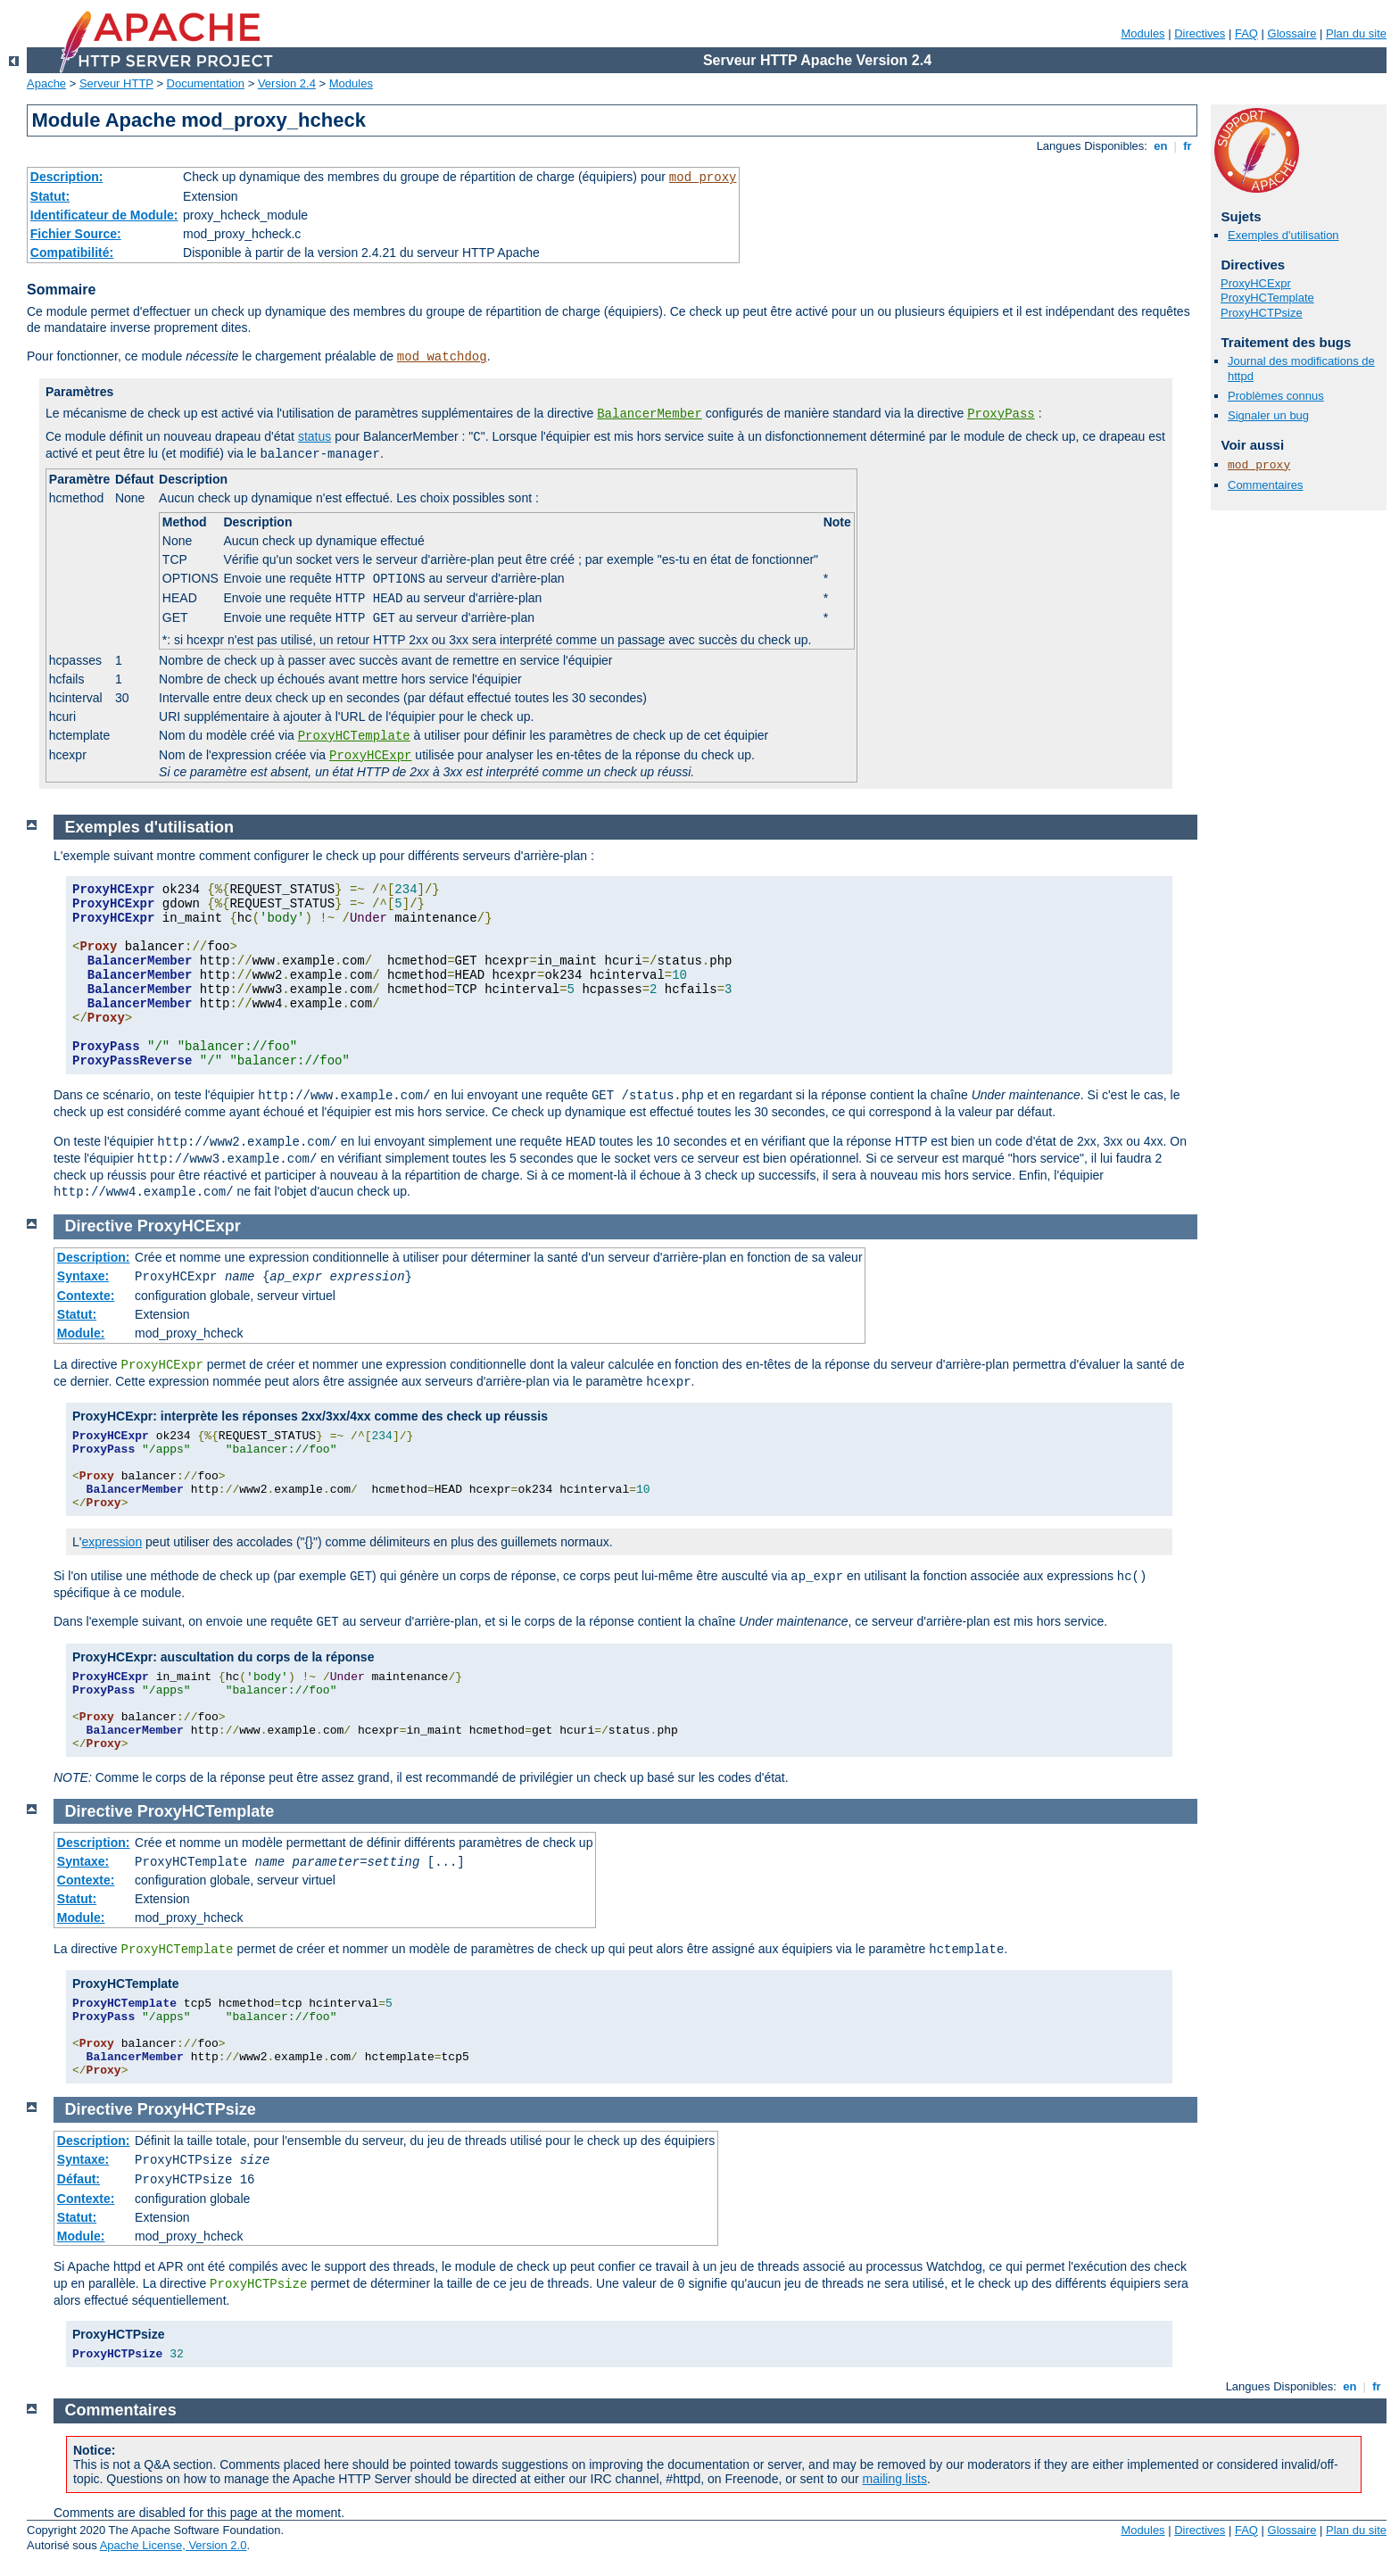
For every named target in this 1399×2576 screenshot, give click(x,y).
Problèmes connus (1276, 395)
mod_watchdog (442, 357)
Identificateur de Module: (104, 215)
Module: (81, 1333)
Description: (66, 177)
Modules (1142, 33)
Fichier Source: (75, 234)
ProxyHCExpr (370, 756)
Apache (46, 83)
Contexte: (86, 1295)
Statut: (50, 196)
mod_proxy (703, 177)
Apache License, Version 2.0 (173, 2545)
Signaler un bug (1268, 415)
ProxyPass (1001, 414)
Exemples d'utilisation (1283, 235)
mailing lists (895, 2479)
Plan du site (1356, 33)
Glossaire (1292, 33)
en (1161, 146)
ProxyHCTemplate (354, 736)
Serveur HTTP (116, 83)
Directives (1199, 33)
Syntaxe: (83, 1276)
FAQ (1246, 33)
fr (1188, 146)
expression (111, 1542)
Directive (99, 1226)
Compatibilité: (71, 252)
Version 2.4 (287, 83)
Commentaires (1266, 485)
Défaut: (78, 2179)
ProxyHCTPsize (1262, 312)
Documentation (205, 83)
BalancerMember (649, 414)
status (314, 436)
